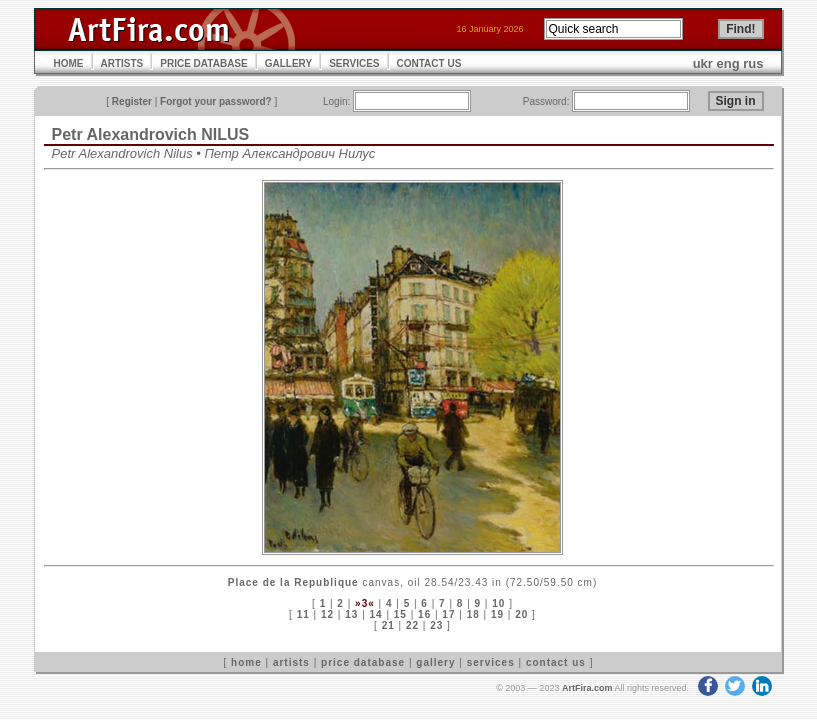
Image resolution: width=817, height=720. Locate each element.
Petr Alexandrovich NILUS (151, 134)
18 (473, 614)
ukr (703, 63)
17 (448, 614)
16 (424, 614)
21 (388, 625)
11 (303, 614)
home (246, 662)
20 (521, 614)
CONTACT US (429, 63)
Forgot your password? (216, 101)
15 (400, 614)
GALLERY (288, 63)
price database (363, 662)
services (491, 662)
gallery (435, 662)
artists (291, 662)
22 (412, 625)
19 (497, 614)
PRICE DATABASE (203, 63)
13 (351, 614)
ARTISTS (122, 63)
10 (498, 603)
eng (728, 63)
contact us (556, 662)
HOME (69, 63)
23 (436, 625)
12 (327, 614)
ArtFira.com (587, 688)
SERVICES (354, 63)
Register (132, 101)
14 (376, 614)
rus (753, 63)
